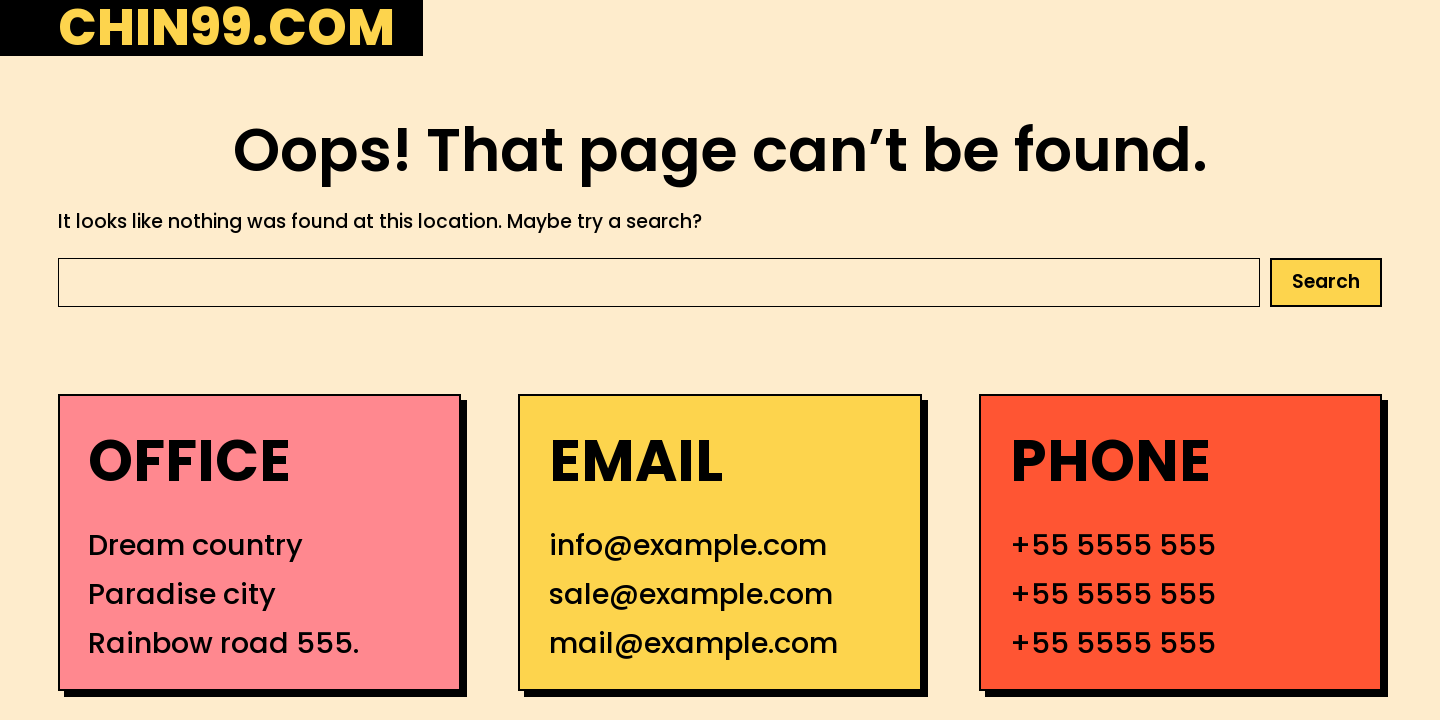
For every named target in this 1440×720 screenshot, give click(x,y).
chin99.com (226, 28)
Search (1326, 281)
